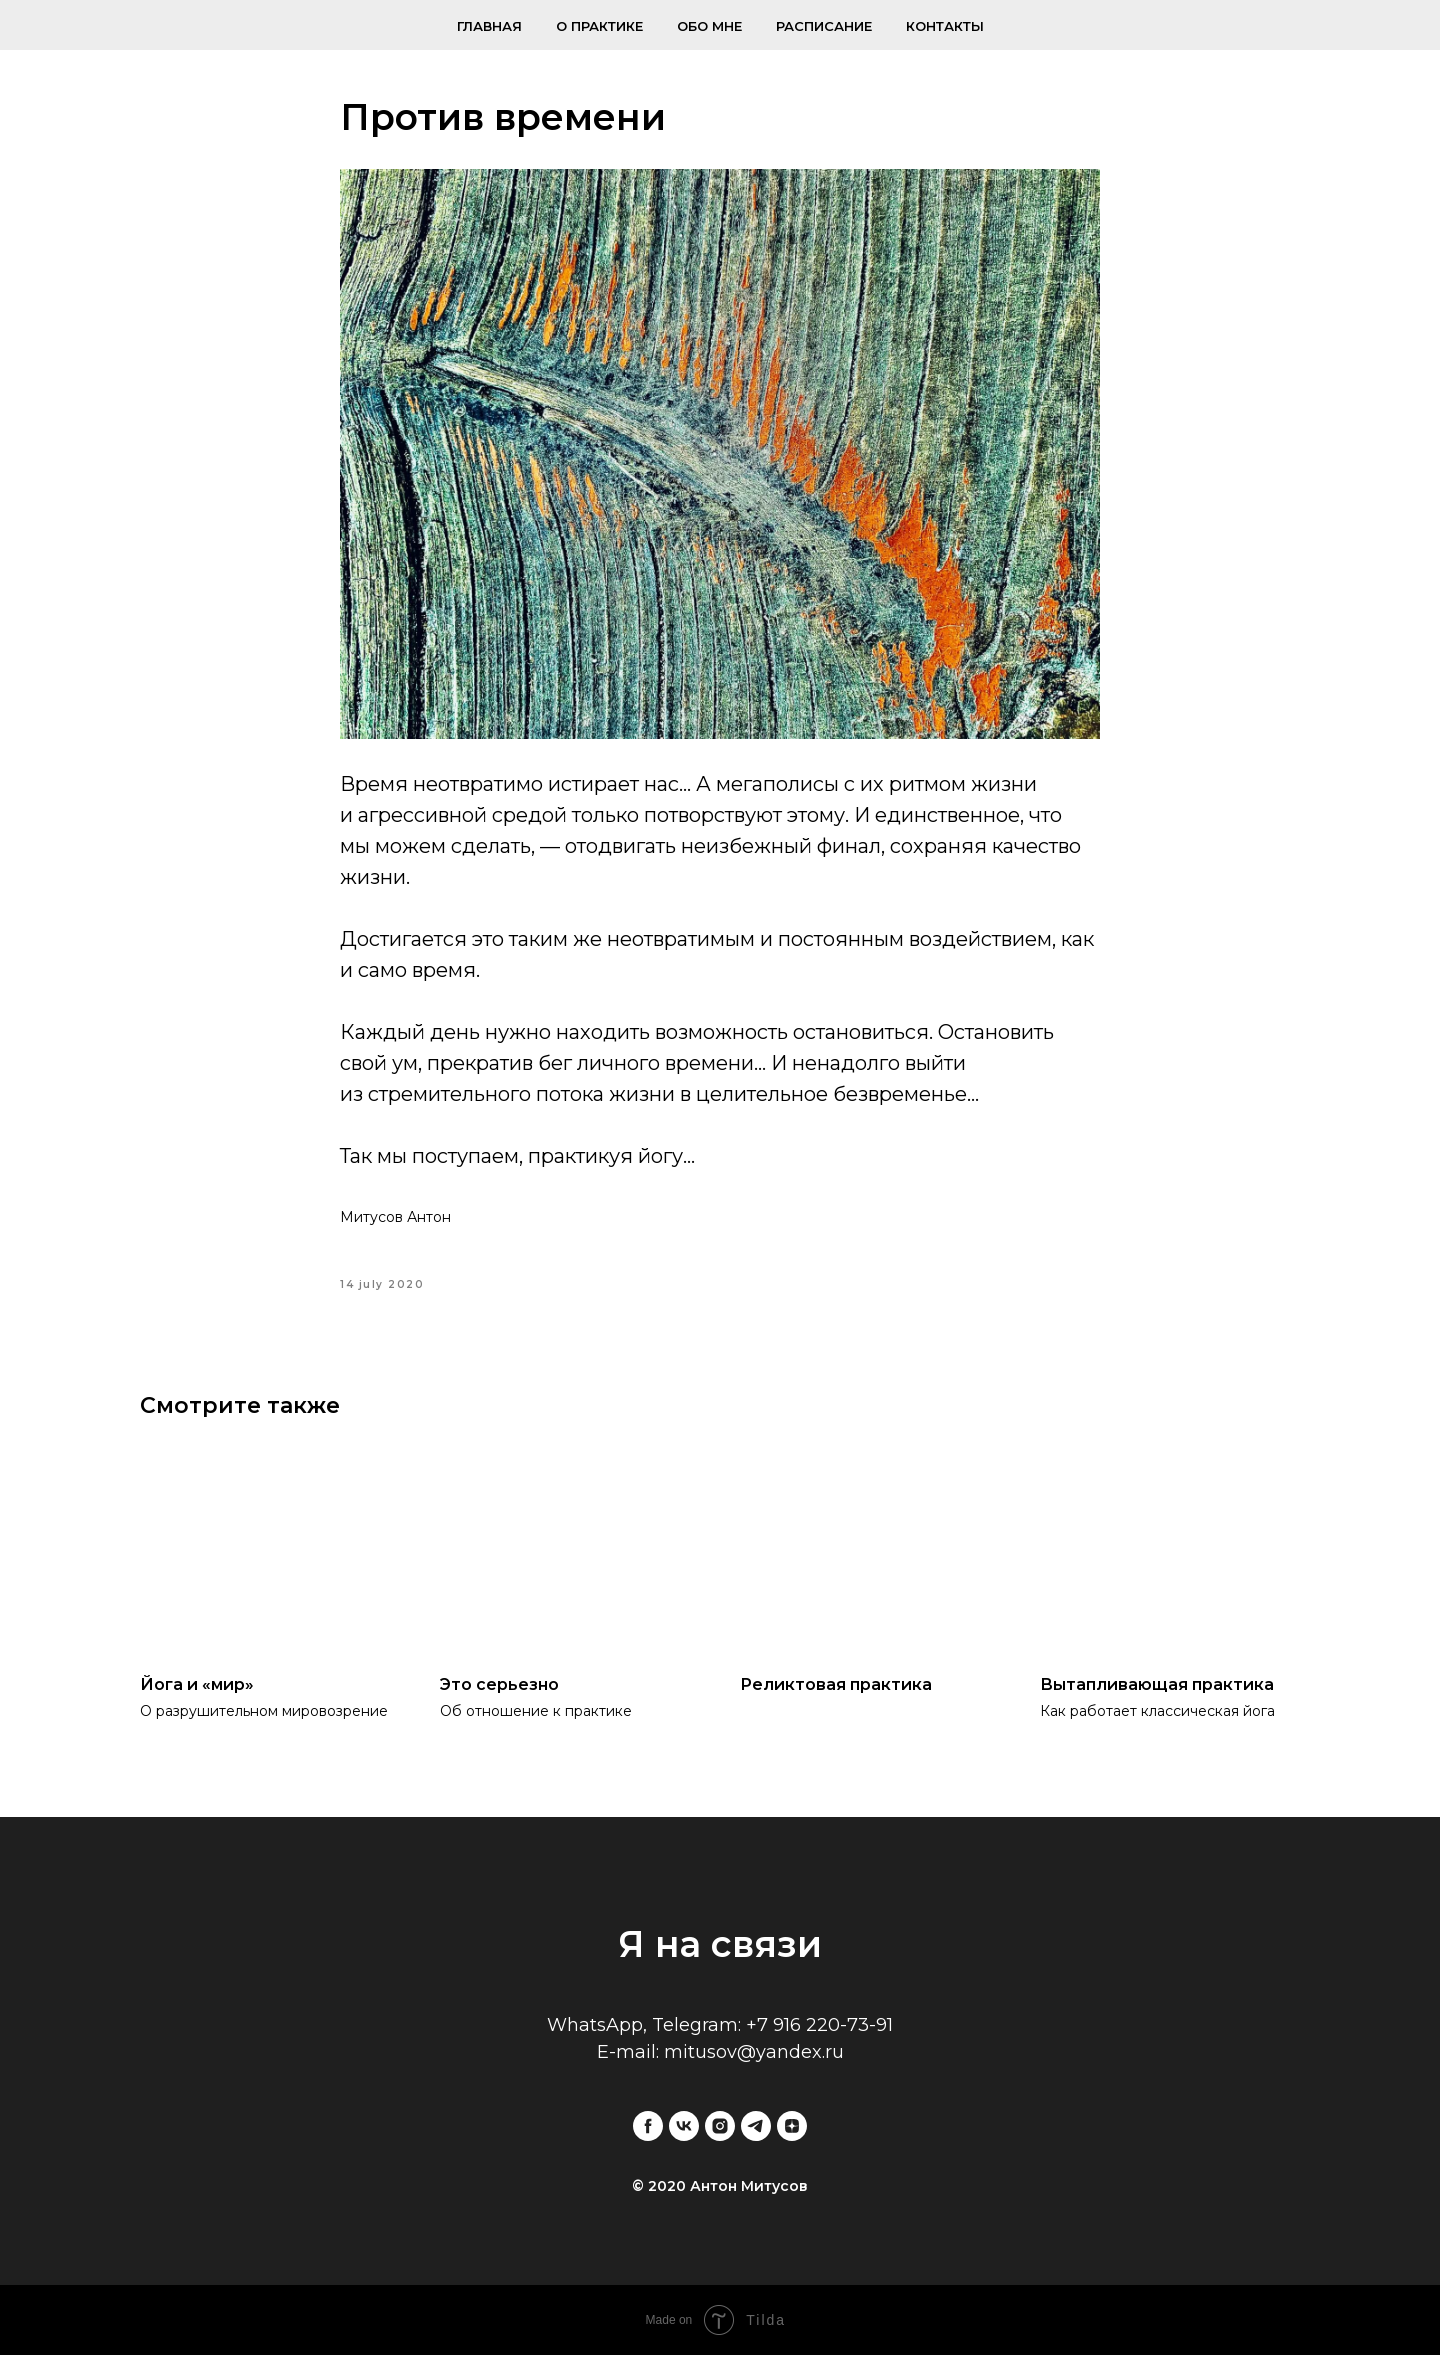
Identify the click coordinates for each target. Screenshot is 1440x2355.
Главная (489, 26)
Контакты (945, 26)
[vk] (684, 2126)
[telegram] (756, 2126)
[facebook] (648, 2126)
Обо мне (709, 26)
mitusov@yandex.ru (754, 2052)
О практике (599, 26)
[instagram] (720, 2126)
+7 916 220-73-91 (819, 2025)
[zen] (792, 2126)
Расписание (824, 26)
